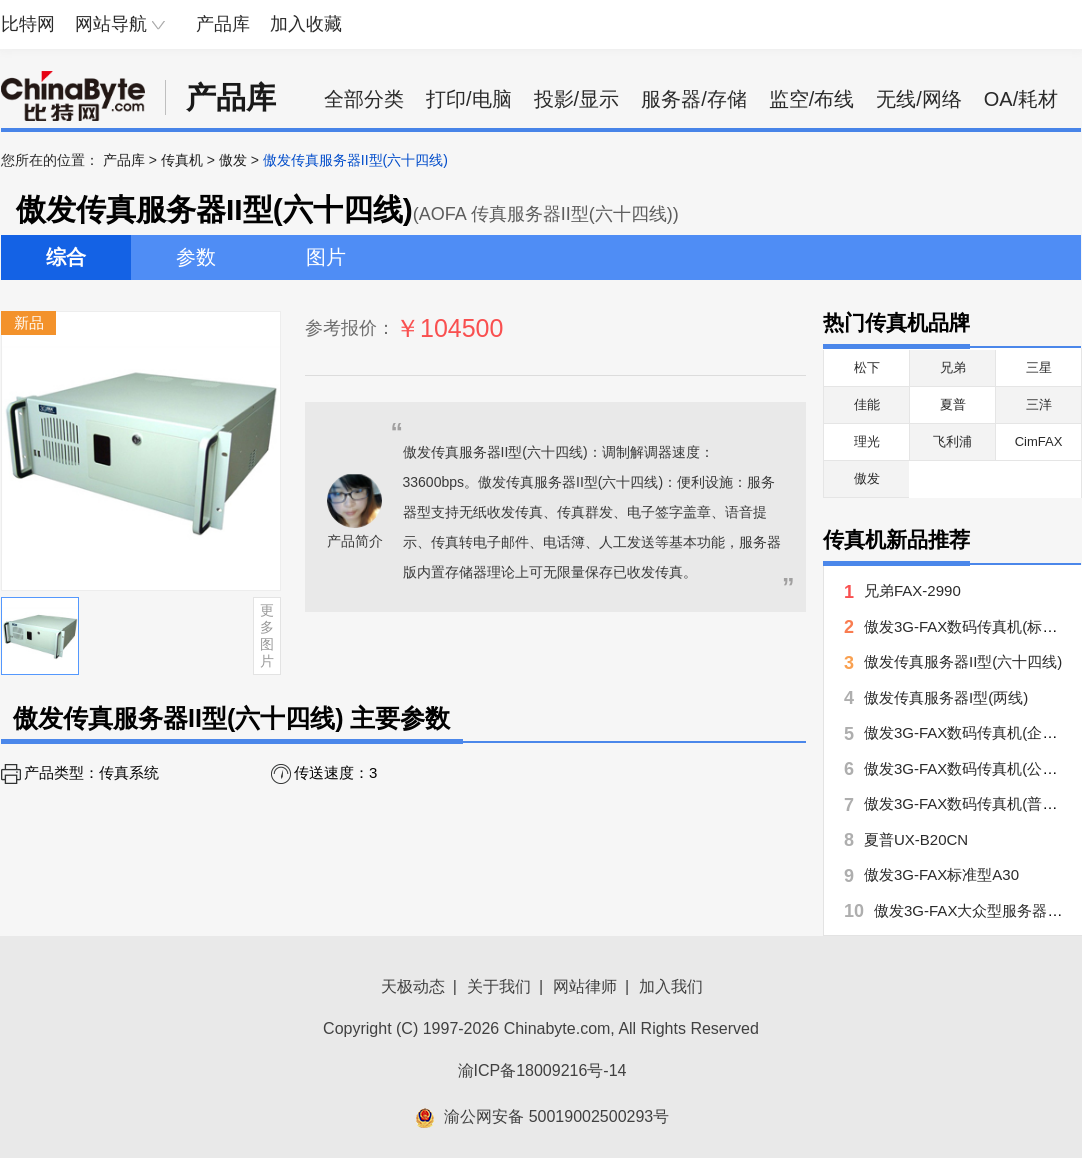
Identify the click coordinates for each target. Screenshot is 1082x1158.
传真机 (182, 160)
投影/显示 (577, 99)
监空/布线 (812, 99)
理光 (867, 441)
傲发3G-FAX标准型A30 (941, 874)
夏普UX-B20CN (916, 839)
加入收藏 (306, 24)
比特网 (28, 24)
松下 (867, 367)
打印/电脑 (469, 99)
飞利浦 (952, 441)
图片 (326, 257)
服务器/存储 (694, 99)
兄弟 (953, 367)
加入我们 (671, 986)
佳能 (867, 404)
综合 (66, 257)
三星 (1039, 367)
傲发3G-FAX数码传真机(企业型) (970, 732)
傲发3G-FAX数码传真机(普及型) (970, 803)
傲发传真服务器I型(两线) (946, 697)
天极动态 (413, 986)
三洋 (1039, 404)
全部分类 (364, 99)
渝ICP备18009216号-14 (542, 1070)
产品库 (223, 24)
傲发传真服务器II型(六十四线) (963, 661)
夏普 (953, 404)
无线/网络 (919, 99)
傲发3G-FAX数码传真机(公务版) (970, 768)
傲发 (233, 160)
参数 (196, 257)
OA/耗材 (1021, 99)
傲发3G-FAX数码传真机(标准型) (970, 626)
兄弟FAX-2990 (912, 590)
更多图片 (267, 635)
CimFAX (1039, 441)
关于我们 (499, 986)
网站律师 (585, 986)
